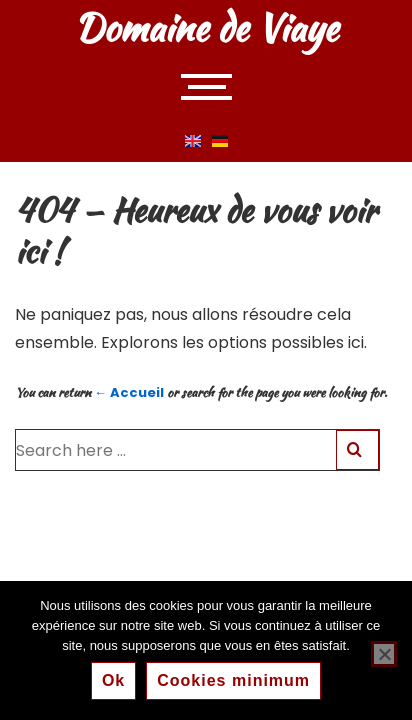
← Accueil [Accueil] (129, 392)
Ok (113, 680)
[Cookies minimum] (384, 654)
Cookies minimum (233, 680)
